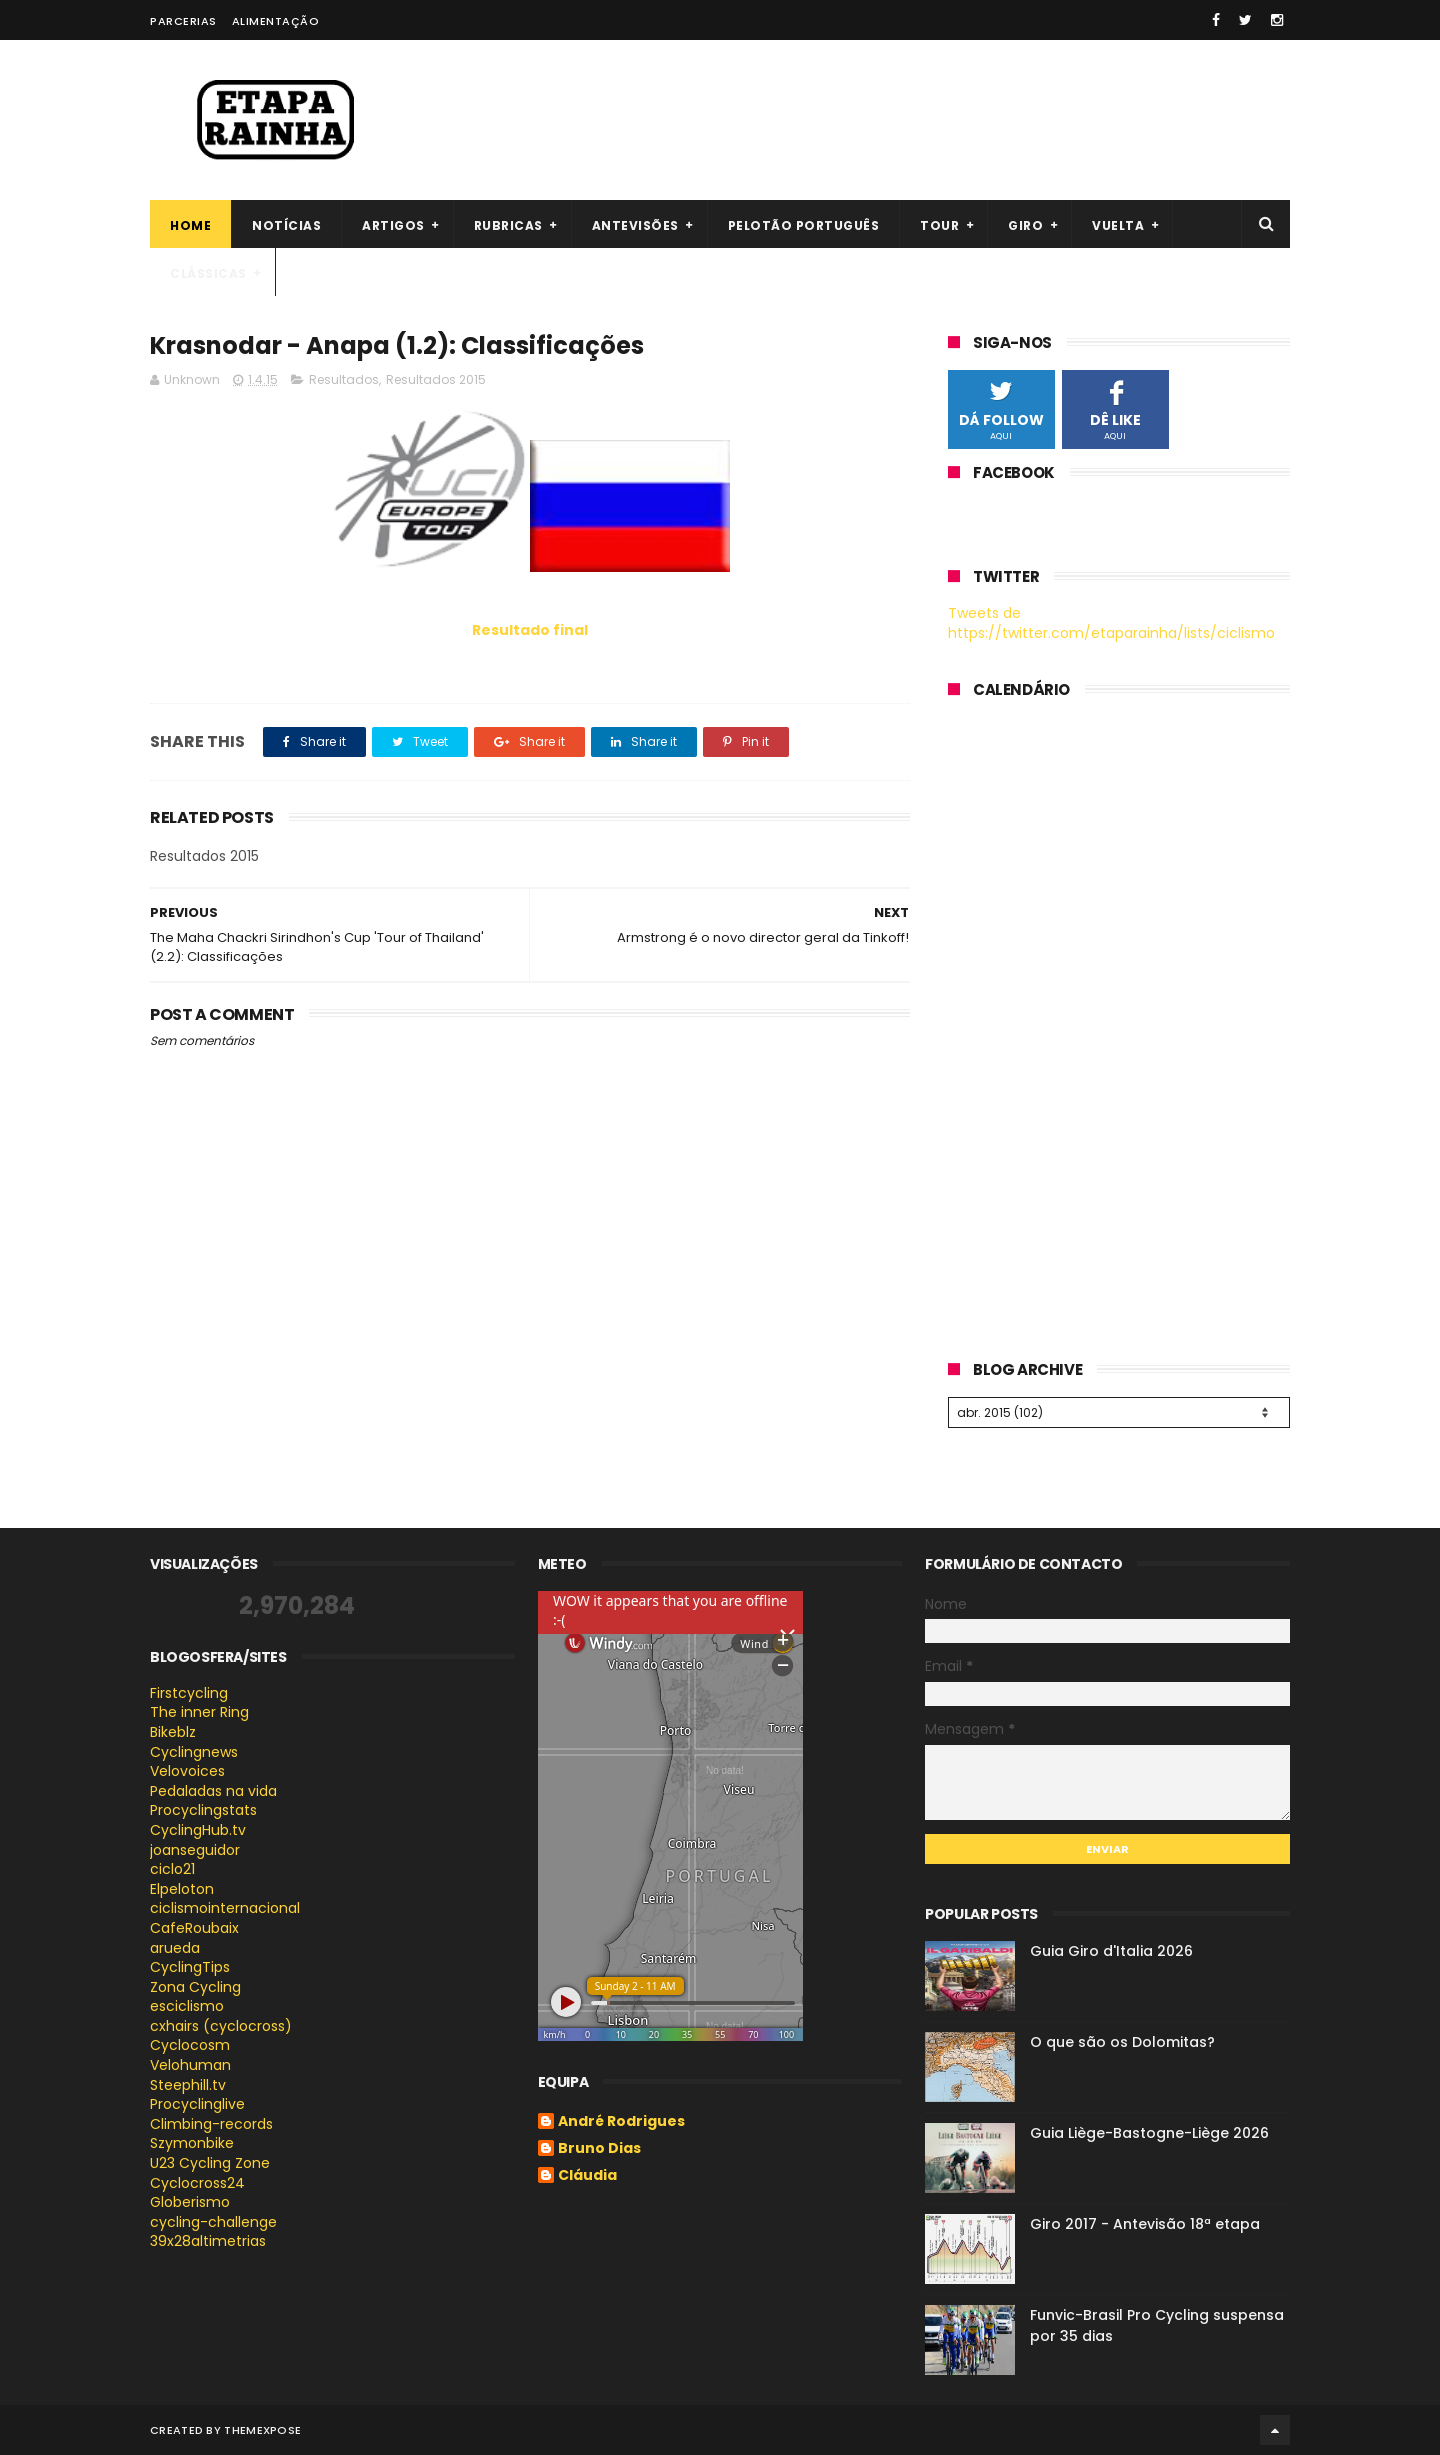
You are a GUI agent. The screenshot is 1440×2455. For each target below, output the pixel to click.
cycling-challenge (213, 2222)
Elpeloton (182, 1889)
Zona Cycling (195, 1987)
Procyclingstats (203, 1810)
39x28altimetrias (208, 2241)
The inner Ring (199, 1712)
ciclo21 (172, 1869)
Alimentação (276, 21)
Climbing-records (211, 2124)
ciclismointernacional (225, 1908)
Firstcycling (189, 1693)
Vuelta (1118, 225)
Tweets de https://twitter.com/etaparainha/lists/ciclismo (1111, 623)
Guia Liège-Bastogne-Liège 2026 (1149, 2133)
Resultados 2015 (436, 379)
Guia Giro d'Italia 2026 (1111, 1951)
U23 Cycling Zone (210, 2163)
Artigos (393, 225)
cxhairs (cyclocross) (221, 2026)
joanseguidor (195, 1850)
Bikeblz (173, 1732)
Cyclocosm (190, 2045)
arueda (175, 1948)
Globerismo (190, 2202)
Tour (939, 225)
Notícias (286, 225)
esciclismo (187, 2006)
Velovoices (187, 1771)
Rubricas (508, 225)
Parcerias (183, 21)
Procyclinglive (197, 2104)
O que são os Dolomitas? (1122, 2042)
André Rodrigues (621, 2122)
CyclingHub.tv (198, 1830)
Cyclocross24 (197, 2183)
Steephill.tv (188, 2085)
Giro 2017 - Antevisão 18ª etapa (1145, 2224)
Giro (1025, 225)
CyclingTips (190, 1967)
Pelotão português (804, 225)
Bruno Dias (599, 2149)
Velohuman (190, 2065)
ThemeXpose (262, 2430)
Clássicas (208, 273)
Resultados (344, 379)
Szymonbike (192, 2143)
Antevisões (635, 225)
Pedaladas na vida (213, 1791)
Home (190, 225)
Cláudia (587, 2176)
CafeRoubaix (194, 1928)
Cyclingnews (194, 1752)
